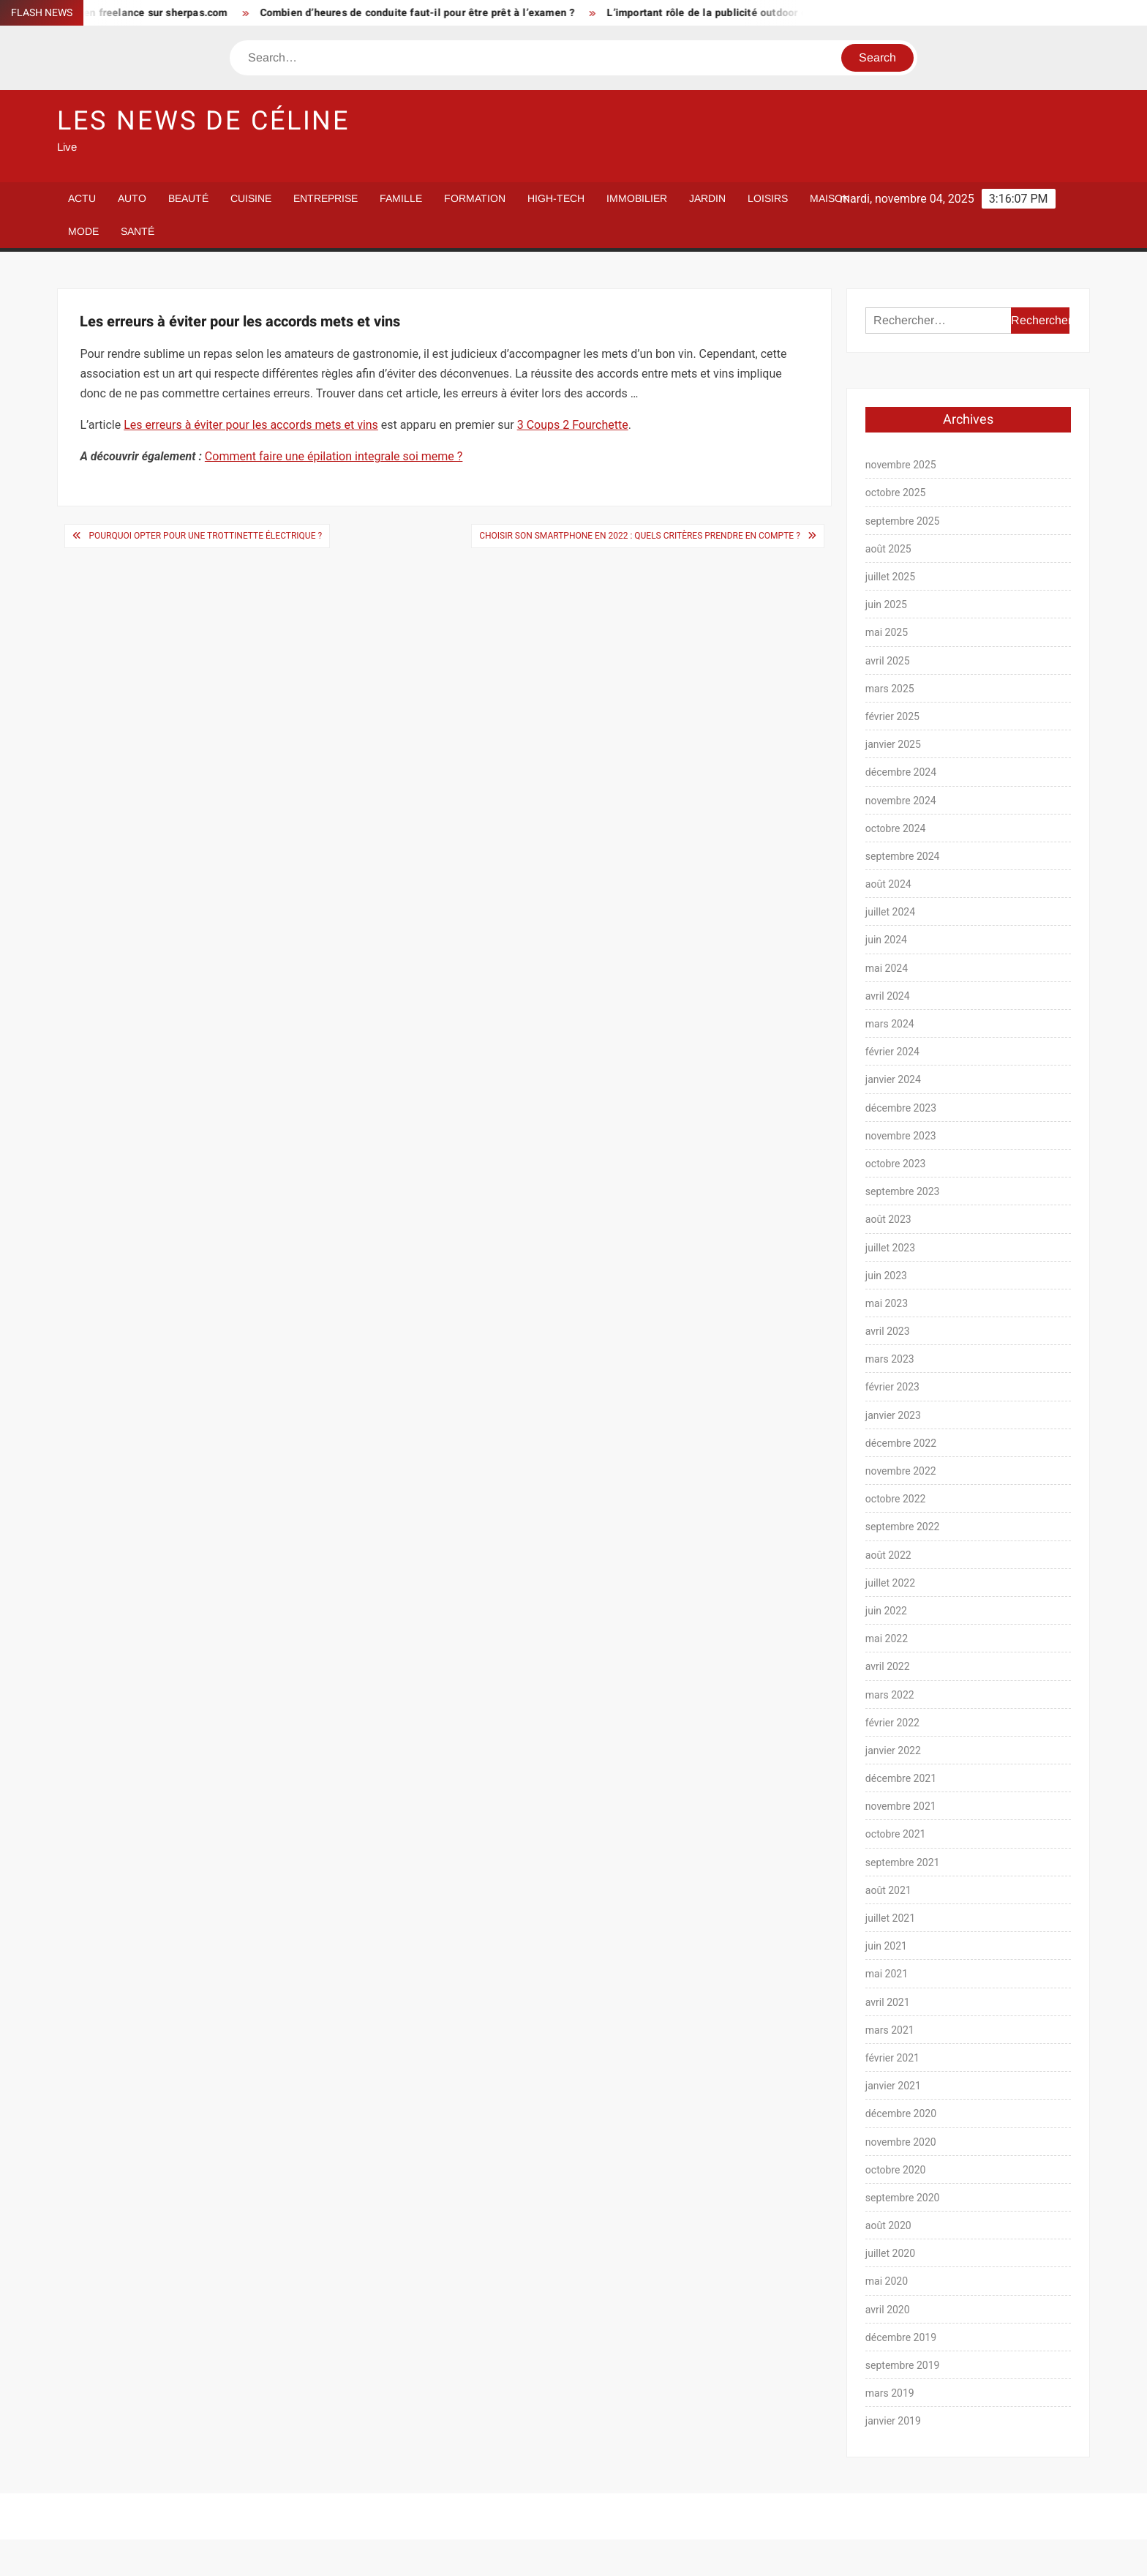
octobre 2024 (895, 828)
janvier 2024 (893, 1079)
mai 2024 (886, 968)
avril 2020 (887, 2309)
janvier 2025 (893, 744)
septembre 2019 (902, 2365)
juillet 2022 (890, 1583)
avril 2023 (887, 1331)
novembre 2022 (900, 1471)
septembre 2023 (902, 1191)
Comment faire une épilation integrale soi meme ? (334, 456)
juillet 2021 (890, 1918)
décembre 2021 (900, 1778)
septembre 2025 (902, 521)
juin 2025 (886, 604)
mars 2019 (889, 2393)
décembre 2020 (900, 2113)
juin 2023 (886, 1275)
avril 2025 (887, 661)
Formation (474, 198)
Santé (137, 231)
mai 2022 (886, 1638)
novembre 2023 (900, 1136)
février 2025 (892, 716)
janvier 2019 (893, 2421)
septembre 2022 (902, 1526)
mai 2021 (886, 1974)
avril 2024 (887, 996)
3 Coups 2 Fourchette (572, 425)
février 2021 (892, 2058)
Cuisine (250, 198)
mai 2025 (886, 632)
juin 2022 (886, 1611)
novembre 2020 (900, 2142)
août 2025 (888, 549)
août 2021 (888, 1890)
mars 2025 (889, 688)
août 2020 (888, 2225)
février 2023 (892, 1387)
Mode (83, 231)
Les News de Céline (203, 121)
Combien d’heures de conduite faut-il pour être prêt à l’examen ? (427, 12)
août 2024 (888, 884)
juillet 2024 (890, 912)
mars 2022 (889, 1695)
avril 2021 (887, 2002)
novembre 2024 (900, 800)
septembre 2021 (902, 1862)
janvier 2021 (893, 2086)
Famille (401, 198)
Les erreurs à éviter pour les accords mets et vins (251, 425)
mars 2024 (889, 1024)
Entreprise (325, 198)
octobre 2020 (895, 2170)
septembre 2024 (902, 856)
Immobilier (636, 198)
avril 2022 (887, 1666)
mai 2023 (886, 1303)
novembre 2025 (900, 465)
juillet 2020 (890, 2253)
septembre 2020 (902, 2198)
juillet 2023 (890, 1248)
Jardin (707, 198)
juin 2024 (886, 940)
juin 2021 (886, 1946)
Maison (830, 198)
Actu (82, 198)
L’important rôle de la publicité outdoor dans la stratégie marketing (782, 12)
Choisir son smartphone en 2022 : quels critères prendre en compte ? (639, 536)
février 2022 (892, 1723)
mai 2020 (886, 2281)
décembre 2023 (900, 1108)
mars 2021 (889, 2030)
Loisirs (768, 198)
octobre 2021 (895, 1834)
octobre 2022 (895, 1499)
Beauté (188, 198)
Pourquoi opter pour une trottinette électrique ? (205, 536)
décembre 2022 (900, 1443)
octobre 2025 (895, 492)
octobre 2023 (895, 1163)
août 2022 (888, 1555)
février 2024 (892, 1051)
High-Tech (555, 198)
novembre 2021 (900, 1806)
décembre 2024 (900, 772)
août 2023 (888, 1219)
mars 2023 (889, 1359)
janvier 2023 (893, 1415)
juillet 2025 (890, 577)
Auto (132, 198)
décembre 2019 (900, 2337)
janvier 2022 (893, 1750)
